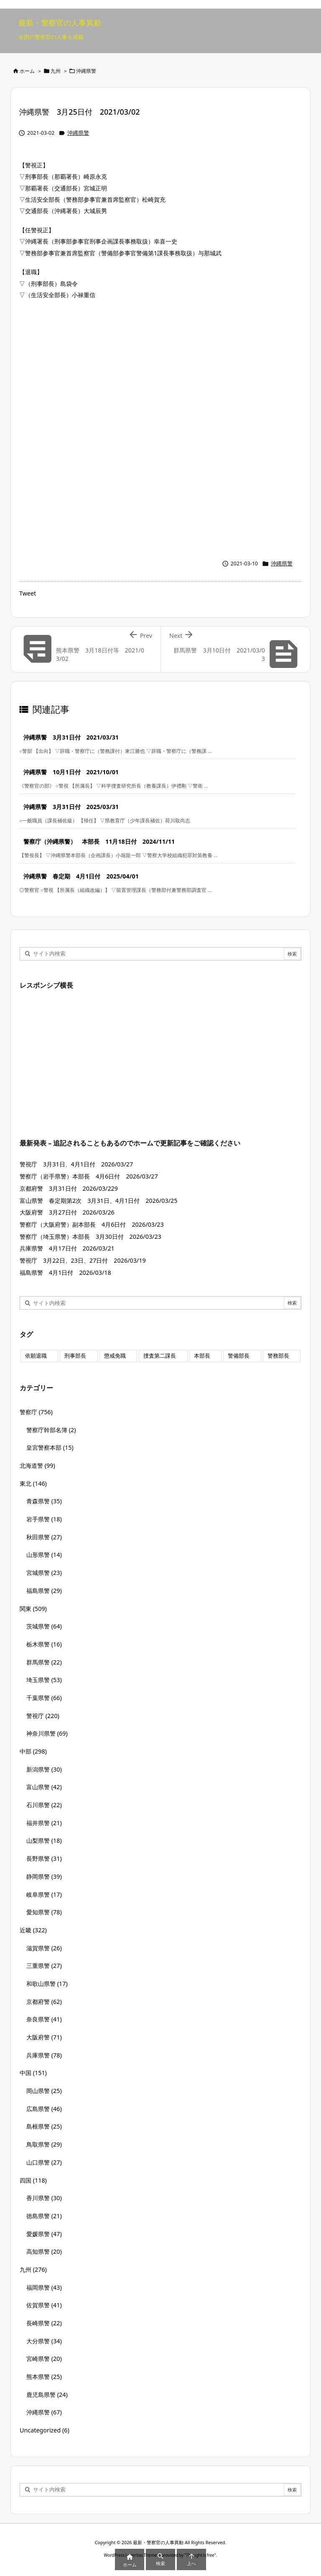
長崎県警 (44, 2323)
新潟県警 (44, 1769)
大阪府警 (44, 2037)
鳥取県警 (44, 2144)
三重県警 (44, 1966)
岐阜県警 (44, 1894)
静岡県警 (44, 1876)
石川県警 (44, 1805)
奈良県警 (44, 2019)
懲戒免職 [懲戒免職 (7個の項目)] (115, 1355)
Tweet (27, 593)
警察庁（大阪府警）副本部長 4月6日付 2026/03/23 (92, 1224)
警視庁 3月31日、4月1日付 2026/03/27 (76, 1164)
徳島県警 (44, 2216)
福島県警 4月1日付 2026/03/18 (65, 1272)
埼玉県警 (44, 1680)
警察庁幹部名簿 (51, 1430)
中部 (33, 1751)
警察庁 (36, 1412)
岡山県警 (44, 2091)
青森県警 (44, 1501)
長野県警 (44, 1858)
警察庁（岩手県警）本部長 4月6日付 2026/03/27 (89, 1176)
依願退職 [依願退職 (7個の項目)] (36, 1355)
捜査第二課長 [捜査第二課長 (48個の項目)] (159, 1355)
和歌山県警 (47, 1984)
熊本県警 (44, 2377)
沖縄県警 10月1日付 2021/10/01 (71, 772)
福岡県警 (44, 2287)
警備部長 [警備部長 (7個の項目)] (239, 1355)
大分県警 (44, 2341)
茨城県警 (44, 1626)
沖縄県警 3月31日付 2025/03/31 (71, 807)
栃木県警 (44, 1644)
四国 (33, 2180)
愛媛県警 (44, 2234)
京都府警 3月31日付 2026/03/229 (69, 1188)
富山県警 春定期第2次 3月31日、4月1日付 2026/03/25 (98, 1201)
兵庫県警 (44, 2055)
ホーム (27, 71)
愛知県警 (44, 1912)
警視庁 (42, 1716)
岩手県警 (44, 1519)
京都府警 (44, 2002)
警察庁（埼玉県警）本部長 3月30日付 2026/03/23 (90, 1236)
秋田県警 (44, 1537)
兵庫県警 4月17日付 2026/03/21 (67, 1248)
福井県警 (44, 1823)
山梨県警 (44, 1840)
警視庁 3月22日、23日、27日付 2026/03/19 (83, 1260)
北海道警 (37, 1465)
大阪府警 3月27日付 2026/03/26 (67, 1212)
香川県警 (44, 2198)
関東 (33, 1609)
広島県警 (44, 2109)
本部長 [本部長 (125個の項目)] (202, 1355)
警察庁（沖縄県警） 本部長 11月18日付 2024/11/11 (99, 841)
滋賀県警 (44, 1948)
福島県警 (44, 1591)
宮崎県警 (44, 2359)
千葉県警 (44, 1698)
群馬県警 (44, 1662)
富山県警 (44, 1787)
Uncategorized (44, 2430)
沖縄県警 (86, 71)
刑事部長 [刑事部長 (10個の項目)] (75, 1355)
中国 (33, 2073)
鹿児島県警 (47, 2395)
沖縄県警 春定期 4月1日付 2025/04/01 (81, 876)
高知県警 (44, 2251)
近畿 (33, 1930)
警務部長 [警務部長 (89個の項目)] (278, 1355)
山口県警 (44, 2162)
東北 (33, 1483)
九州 (56, 71)
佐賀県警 (44, 2305)
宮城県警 (44, 1573)
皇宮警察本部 (50, 1447)
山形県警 (44, 1555)
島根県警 (44, 2126)
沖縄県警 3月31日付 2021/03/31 (71, 737)
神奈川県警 (47, 1733)
